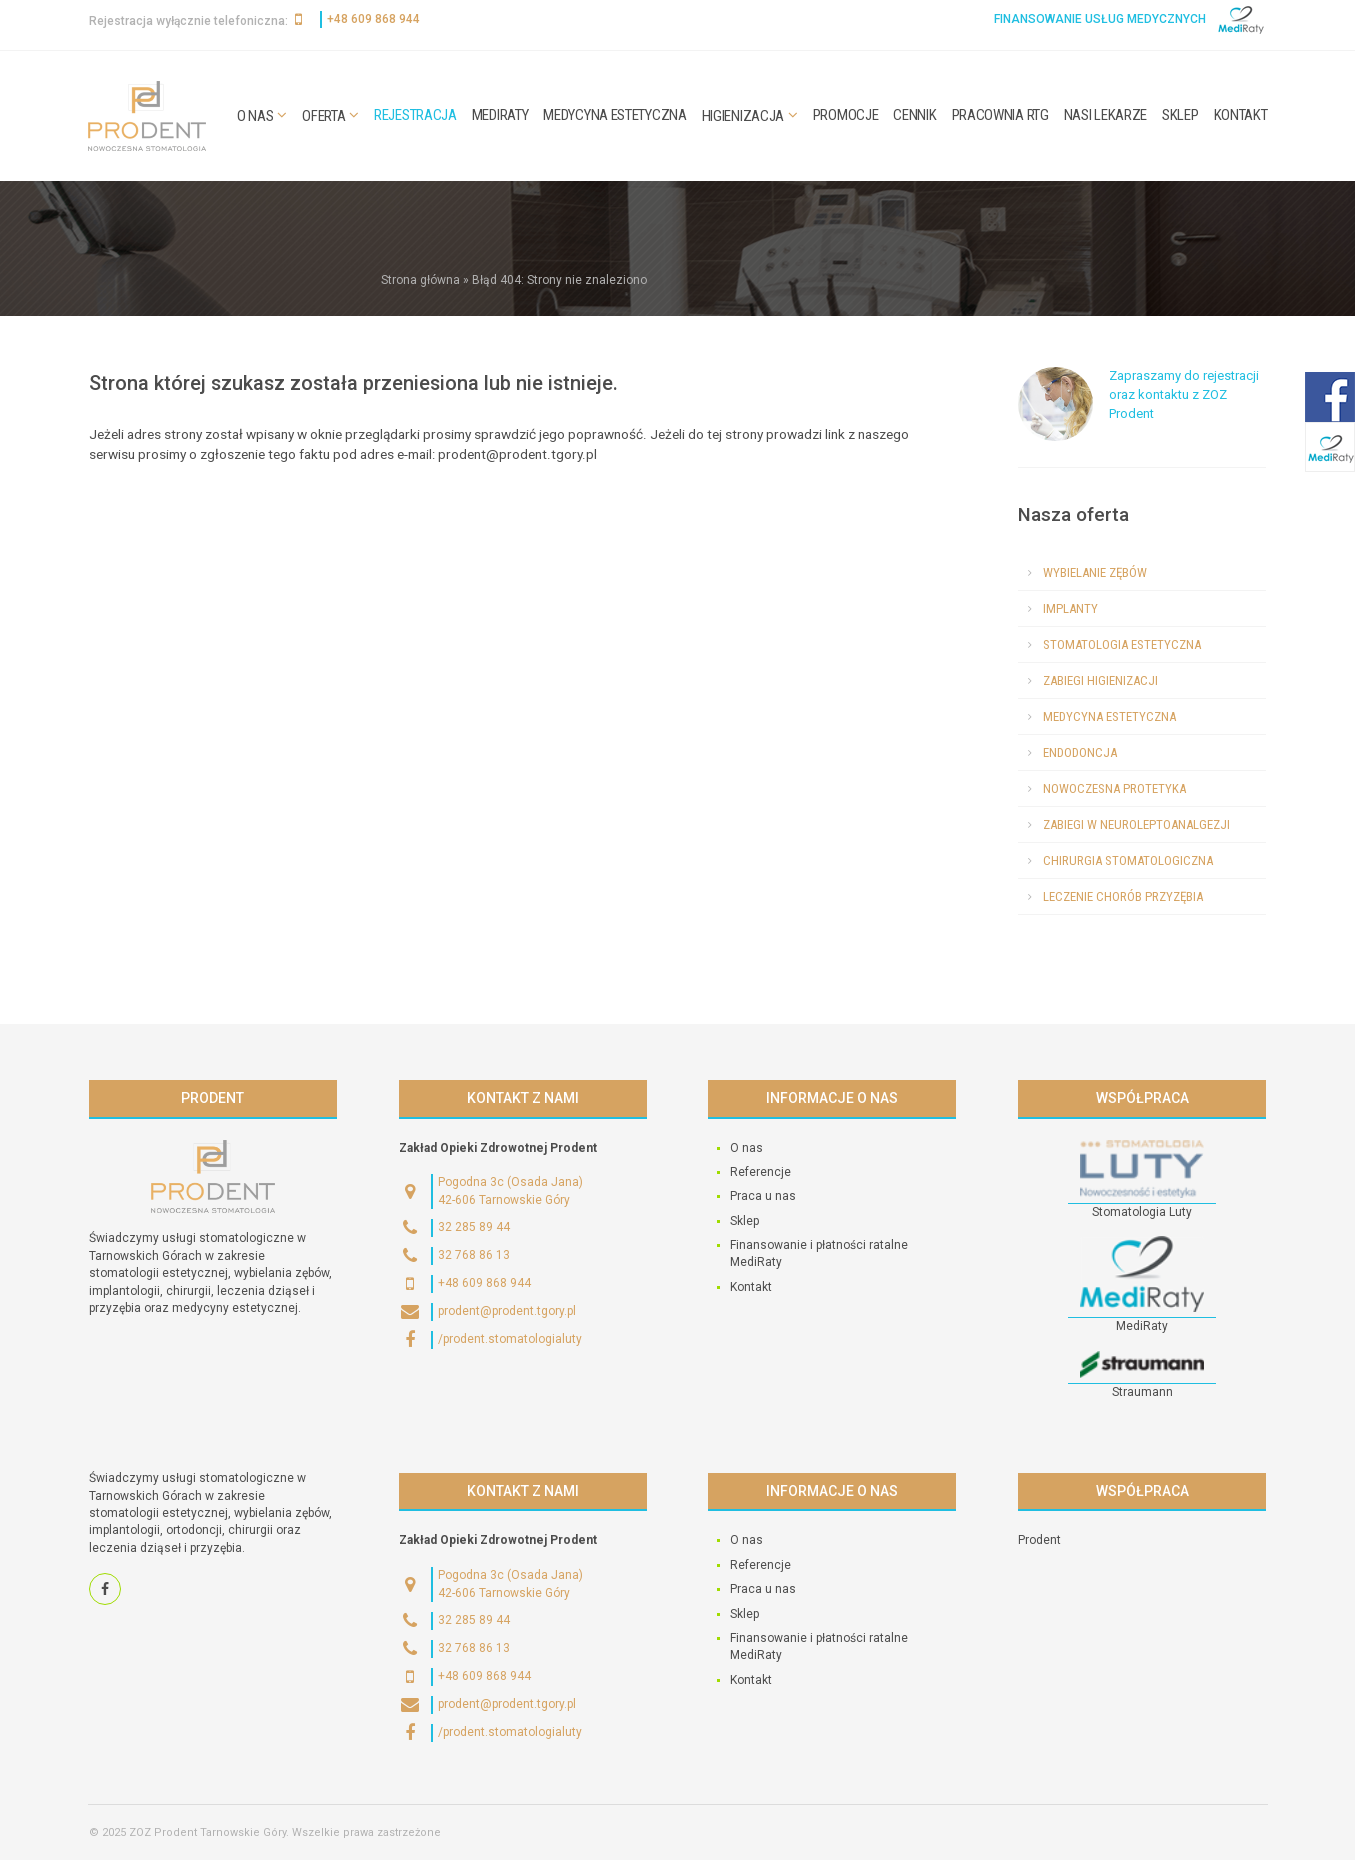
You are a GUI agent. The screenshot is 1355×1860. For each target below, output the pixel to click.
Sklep (1180, 115)
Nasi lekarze (1105, 115)
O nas (255, 116)
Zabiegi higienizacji (1100, 680)
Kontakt (1241, 115)
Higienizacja (743, 116)
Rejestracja (415, 115)
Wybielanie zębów (1095, 572)
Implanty (1070, 608)
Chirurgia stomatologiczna (1128, 860)
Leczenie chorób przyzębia (1123, 896)
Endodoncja (1080, 752)
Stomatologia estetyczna (1122, 644)
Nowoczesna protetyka (1114, 788)
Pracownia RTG (1000, 115)
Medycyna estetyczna (614, 115)
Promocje (846, 115)
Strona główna (420, 280)
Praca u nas (763, 1196)
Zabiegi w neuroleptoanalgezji (1136, 824)
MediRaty (500, 115)
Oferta (323, 116)
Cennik (914, 115)
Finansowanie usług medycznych (1100, 19)
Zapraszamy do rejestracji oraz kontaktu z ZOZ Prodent (1184, 394)
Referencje (760, 1172)
